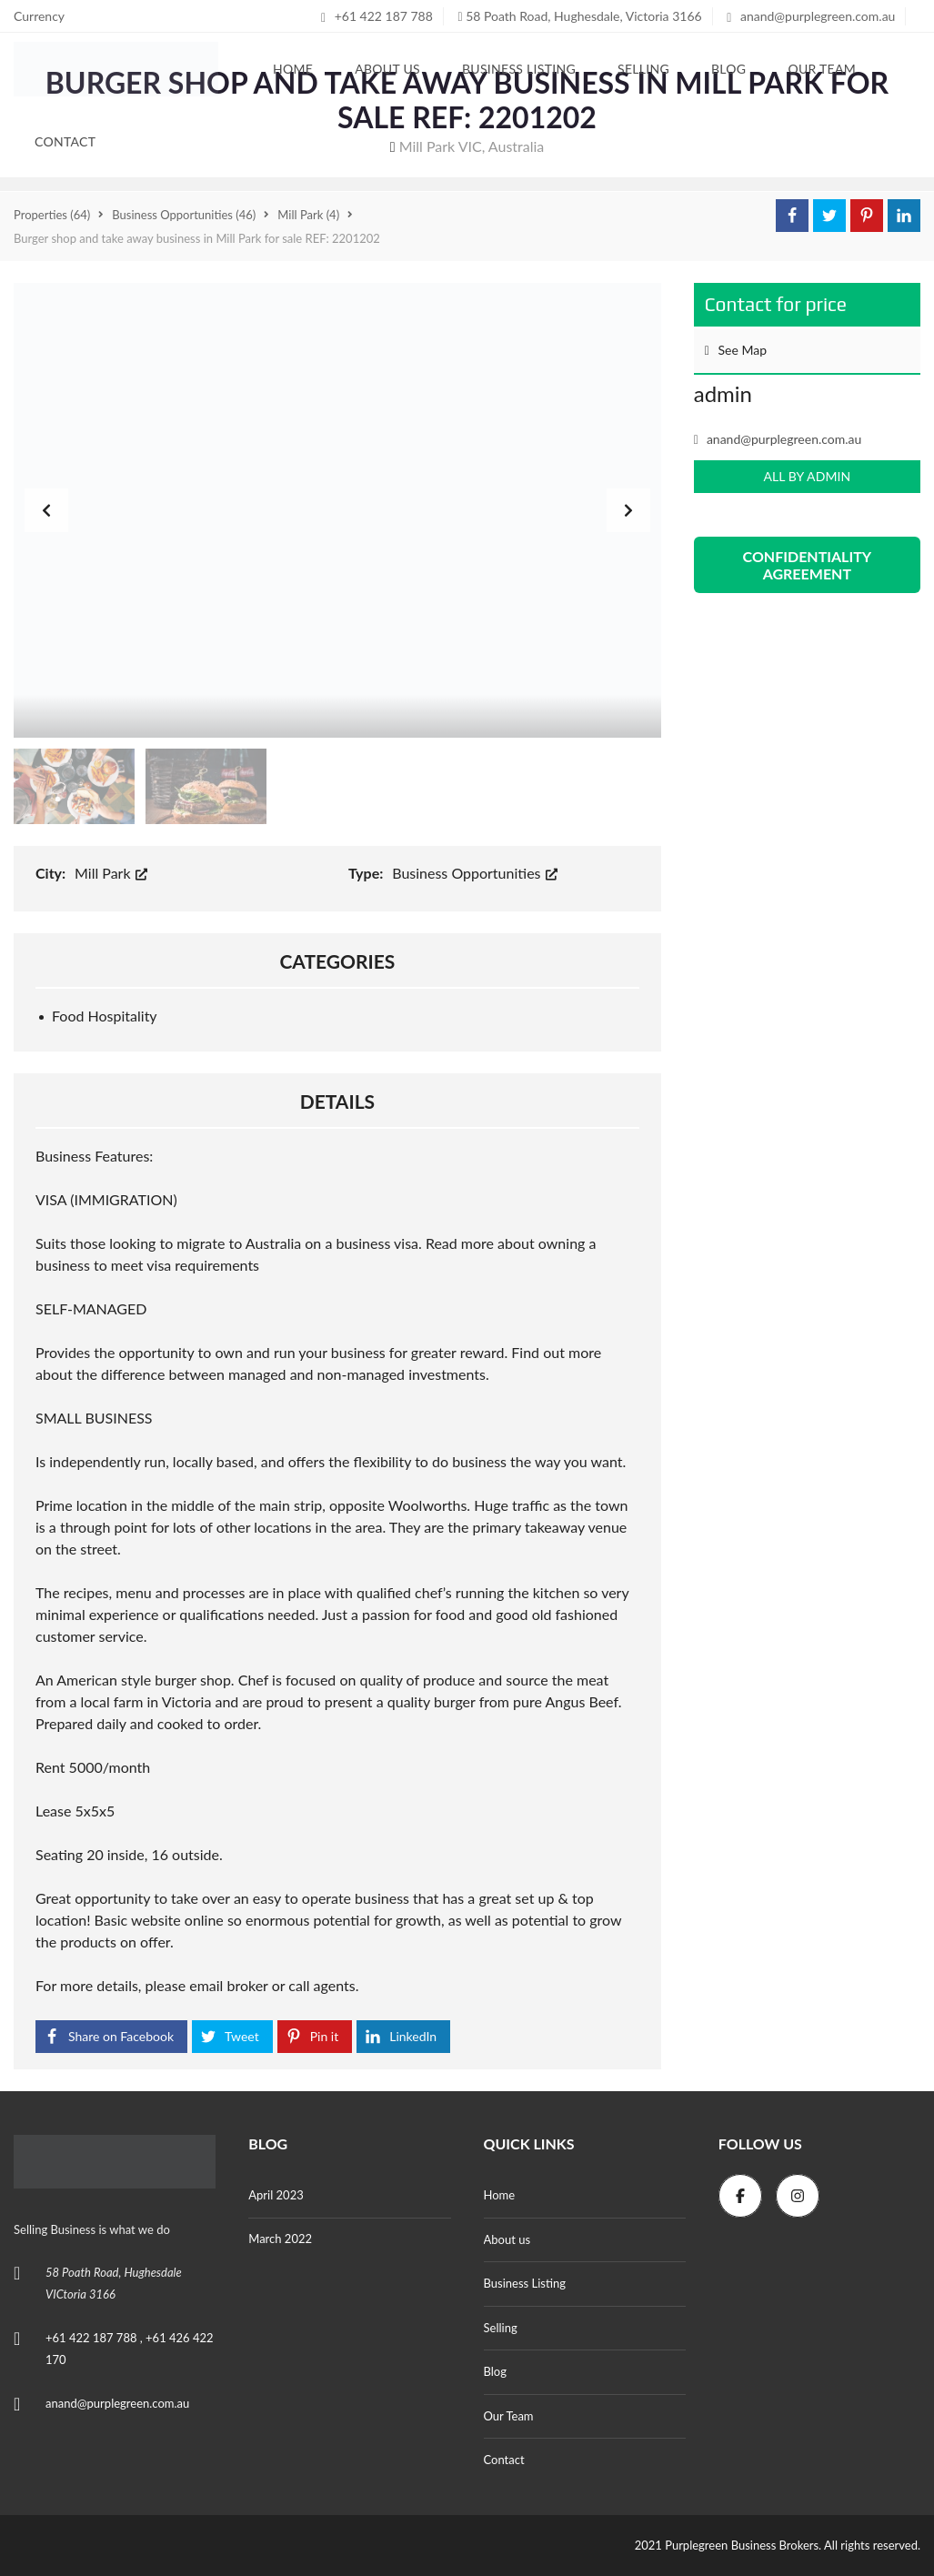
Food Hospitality (104, 1015)
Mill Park (111, 872)
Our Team (509, 2416)
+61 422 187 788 (377, 16)
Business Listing (525, 2283)
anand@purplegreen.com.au (811, 16)
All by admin (806, 476)
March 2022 (280, 2238)
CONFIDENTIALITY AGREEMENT (807, 565)
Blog (495, 2371)
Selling (500, 2327)
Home (500, 2195)
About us (507, 2239)
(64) (52, 214)
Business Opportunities (474, 872)
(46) (184, 214)
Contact (504, 2459)
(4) (308, 214)
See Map (736, 349)
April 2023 (275, 2195)
